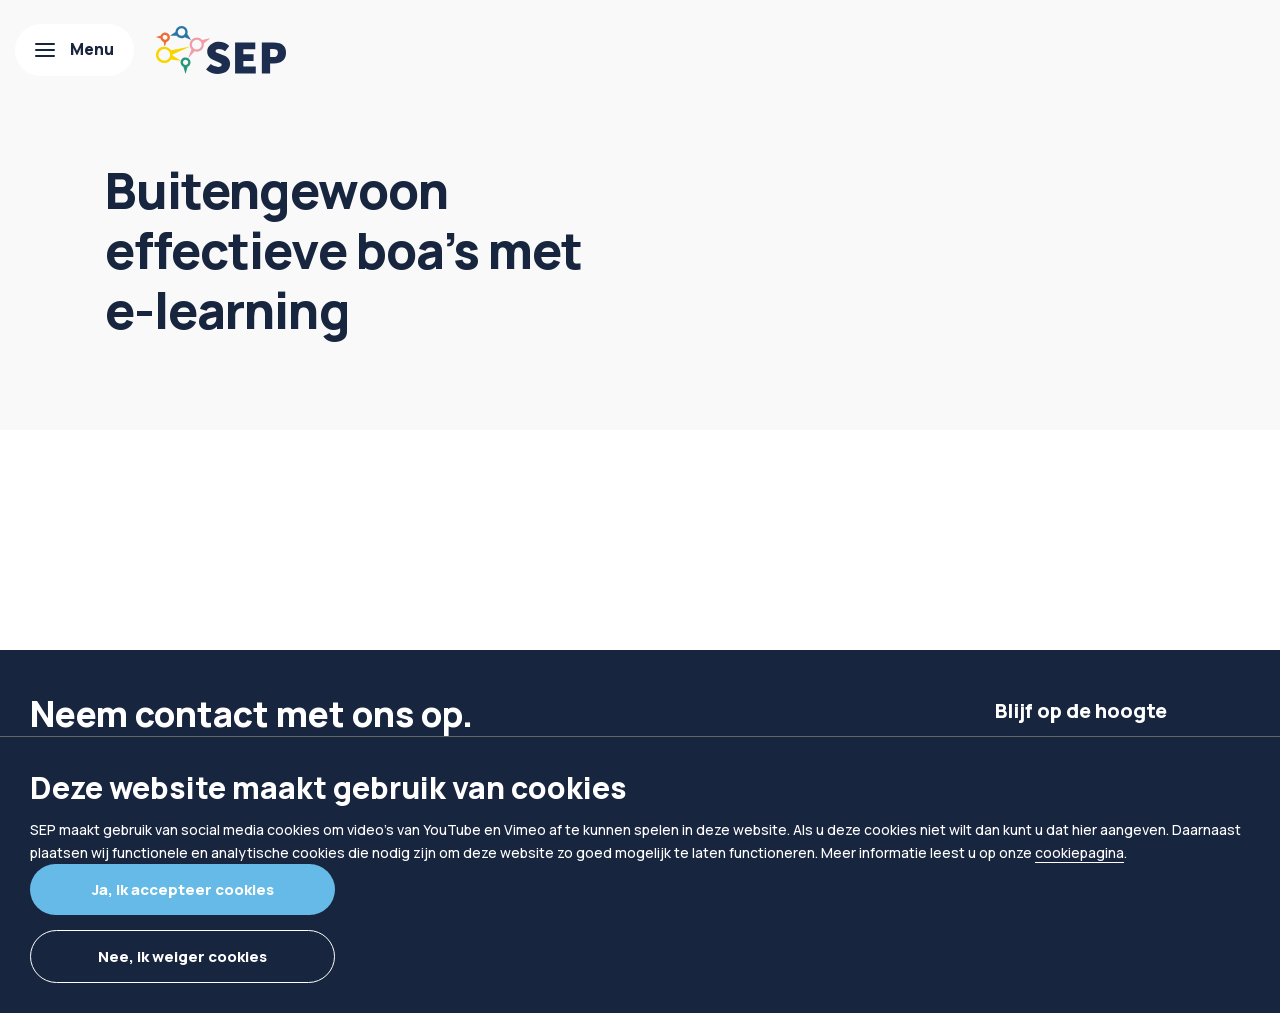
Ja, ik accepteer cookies (183, 889)
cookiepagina (1079, 852)
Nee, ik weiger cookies (182, 956)
